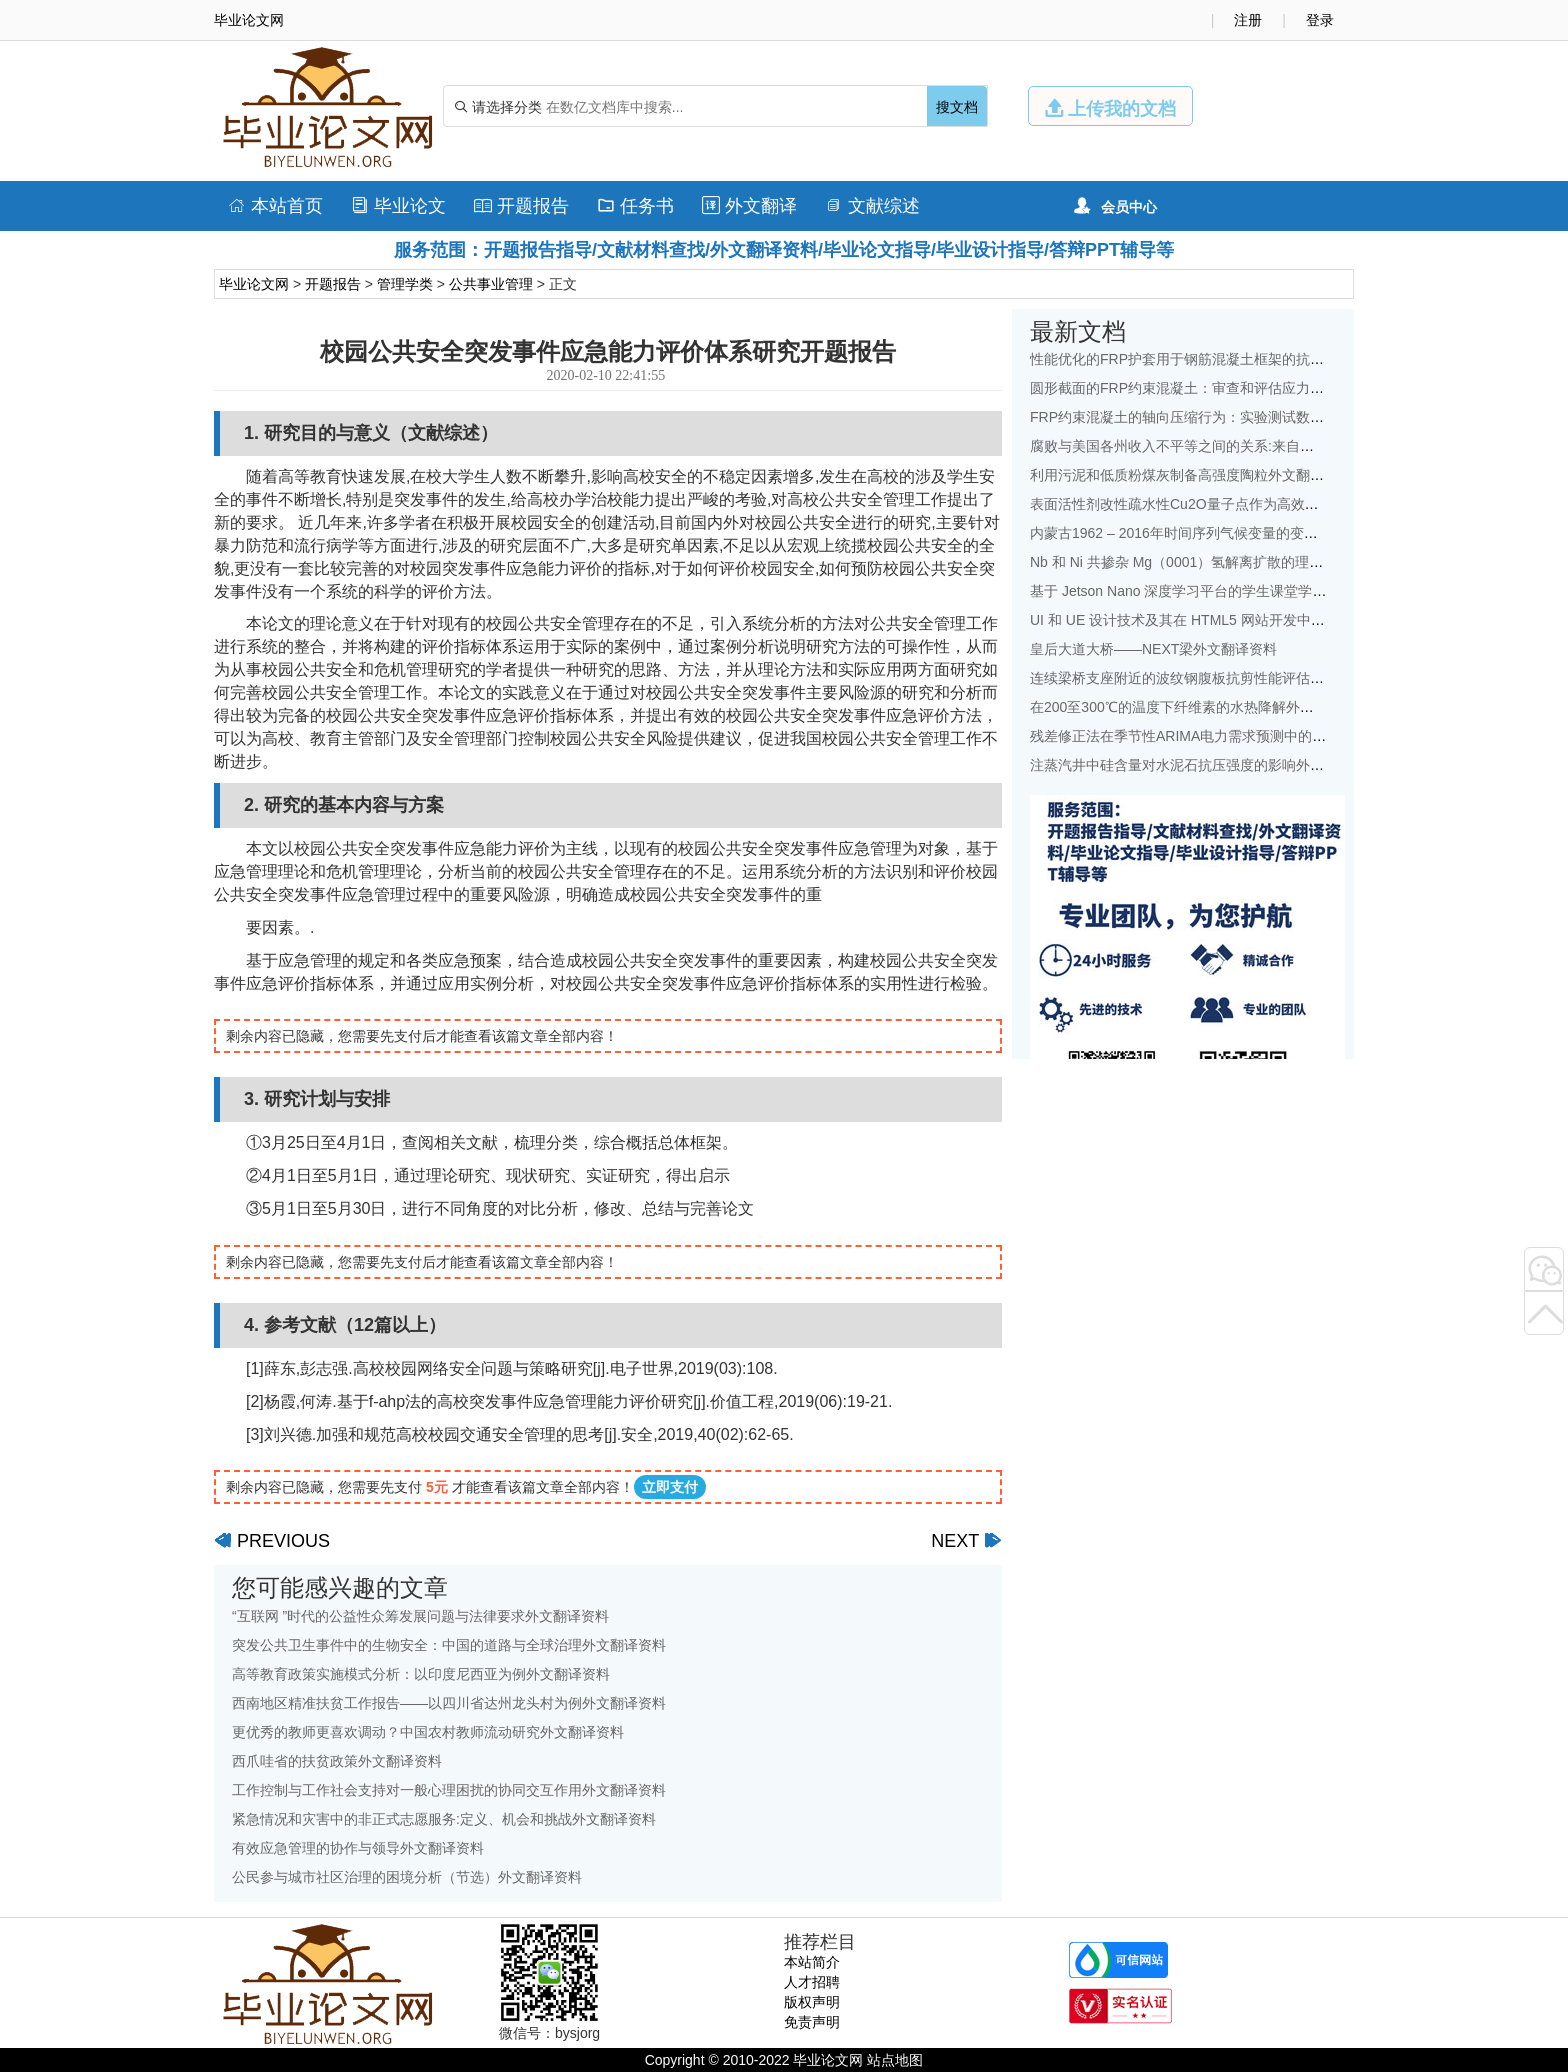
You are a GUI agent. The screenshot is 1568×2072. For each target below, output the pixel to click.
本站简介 (812, 1962)
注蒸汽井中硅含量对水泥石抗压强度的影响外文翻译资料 (1205, 765)
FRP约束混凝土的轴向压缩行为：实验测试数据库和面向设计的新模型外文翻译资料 (1289, 417)
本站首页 (275, 206)
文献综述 (872, 206)
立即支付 (670, 1487)
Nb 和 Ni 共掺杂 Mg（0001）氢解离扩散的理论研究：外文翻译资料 (1239, 562)
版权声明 (812, 2002)
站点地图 (895, 2060)
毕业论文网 (254, 284)
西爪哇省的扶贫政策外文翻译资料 (337, 1761)
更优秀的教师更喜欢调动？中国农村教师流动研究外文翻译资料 (428, 1732)
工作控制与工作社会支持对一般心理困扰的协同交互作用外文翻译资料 (449, 1790)
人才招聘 (812, 1982)
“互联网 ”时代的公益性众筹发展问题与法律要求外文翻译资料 (420, 1616)
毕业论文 (398, 206)
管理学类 (405, 284)
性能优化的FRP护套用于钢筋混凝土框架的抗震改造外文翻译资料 (1233, 359)
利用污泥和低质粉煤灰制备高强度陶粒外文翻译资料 (1191, 475)
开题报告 (521, 206)
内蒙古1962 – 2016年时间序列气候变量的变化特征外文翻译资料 (1230, 533)
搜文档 (957, 107)
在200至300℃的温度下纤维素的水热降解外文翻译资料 (1200, 707)
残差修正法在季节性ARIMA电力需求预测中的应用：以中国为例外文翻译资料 (1269, 736)
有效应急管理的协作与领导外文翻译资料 (358, 1848)
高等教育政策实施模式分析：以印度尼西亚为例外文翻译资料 (421, 1674)
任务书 (635, 206)
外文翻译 (749, 206)
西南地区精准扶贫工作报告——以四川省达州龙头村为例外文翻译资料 (449, 1703)
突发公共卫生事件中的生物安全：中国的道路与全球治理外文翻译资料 (449, 1645)
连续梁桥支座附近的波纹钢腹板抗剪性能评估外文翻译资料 (1212, 678)
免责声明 (812, 2022)
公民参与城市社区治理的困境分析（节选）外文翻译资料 (407, 1877)
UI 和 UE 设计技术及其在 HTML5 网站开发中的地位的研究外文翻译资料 (1254, 620)
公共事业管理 (491, 284)
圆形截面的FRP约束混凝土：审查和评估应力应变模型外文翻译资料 (1240, 388)
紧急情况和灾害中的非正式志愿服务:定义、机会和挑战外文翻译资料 (444, 1819)
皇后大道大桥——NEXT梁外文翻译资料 (1153, 649)
